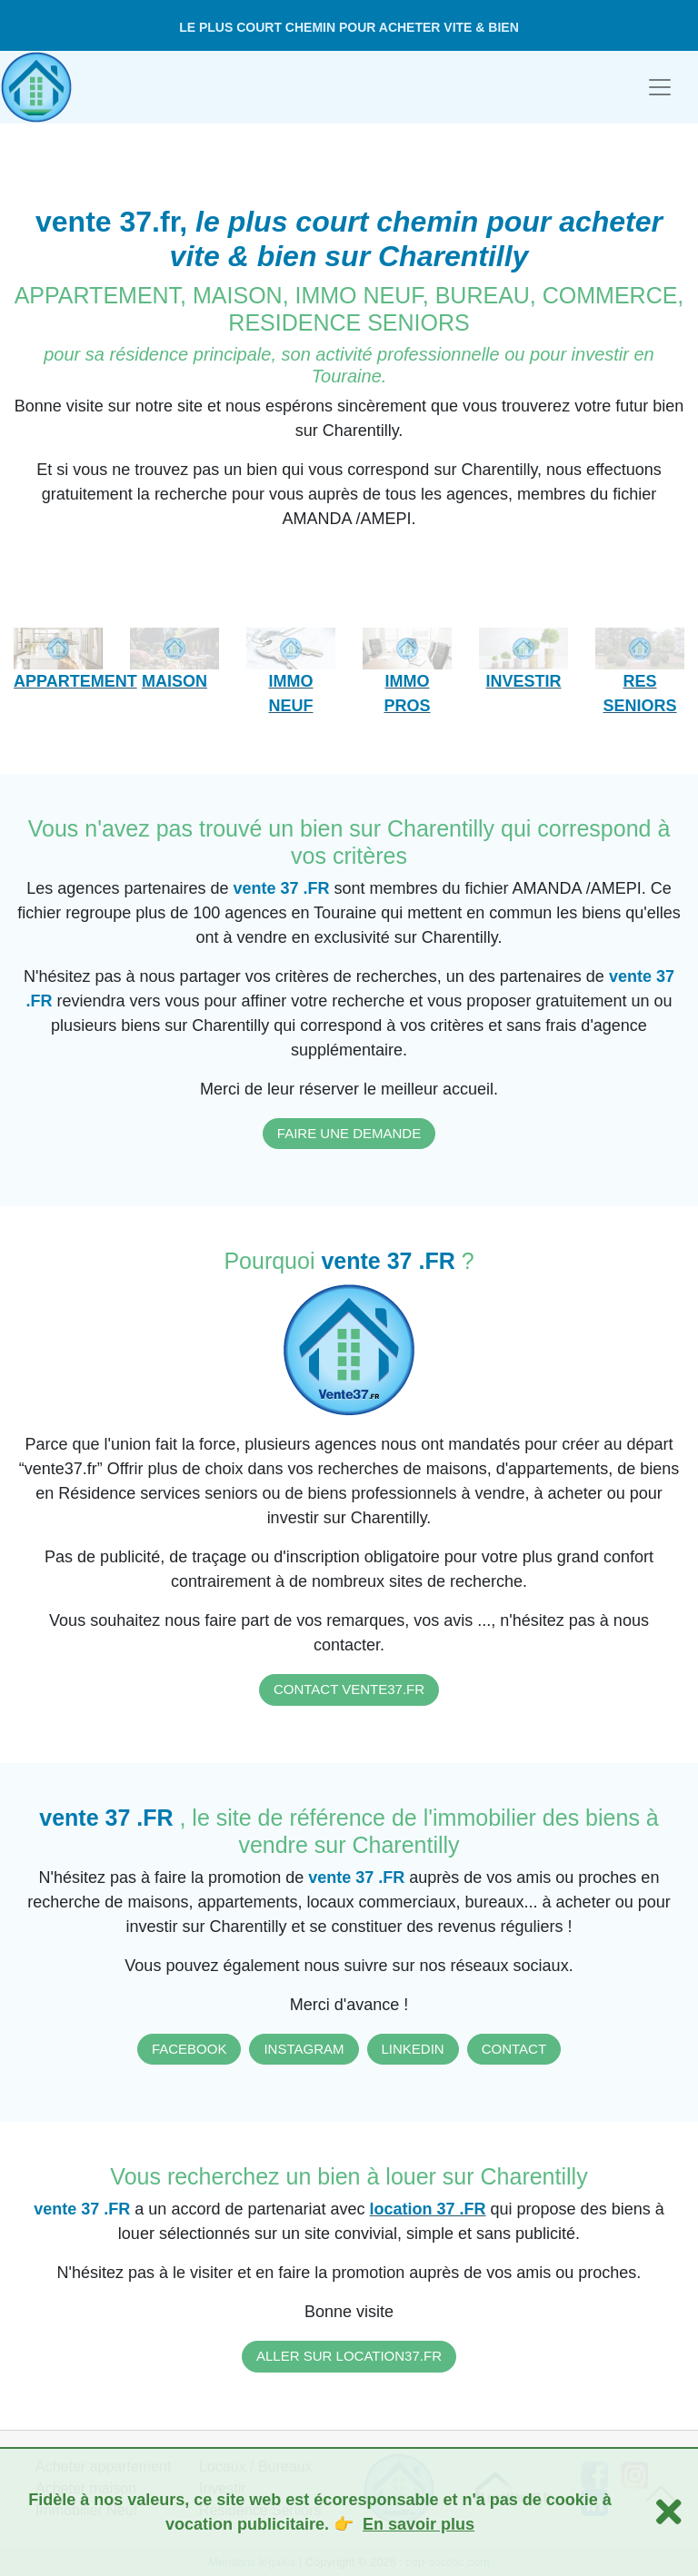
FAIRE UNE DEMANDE (349, 1133)
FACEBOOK (189, 2048)
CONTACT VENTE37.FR (349, 1689)
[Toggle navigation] (659, 87)
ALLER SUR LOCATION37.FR (349, 2355)
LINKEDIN (413, 2048)
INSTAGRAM (304, 2048)
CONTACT (514, 2048)
